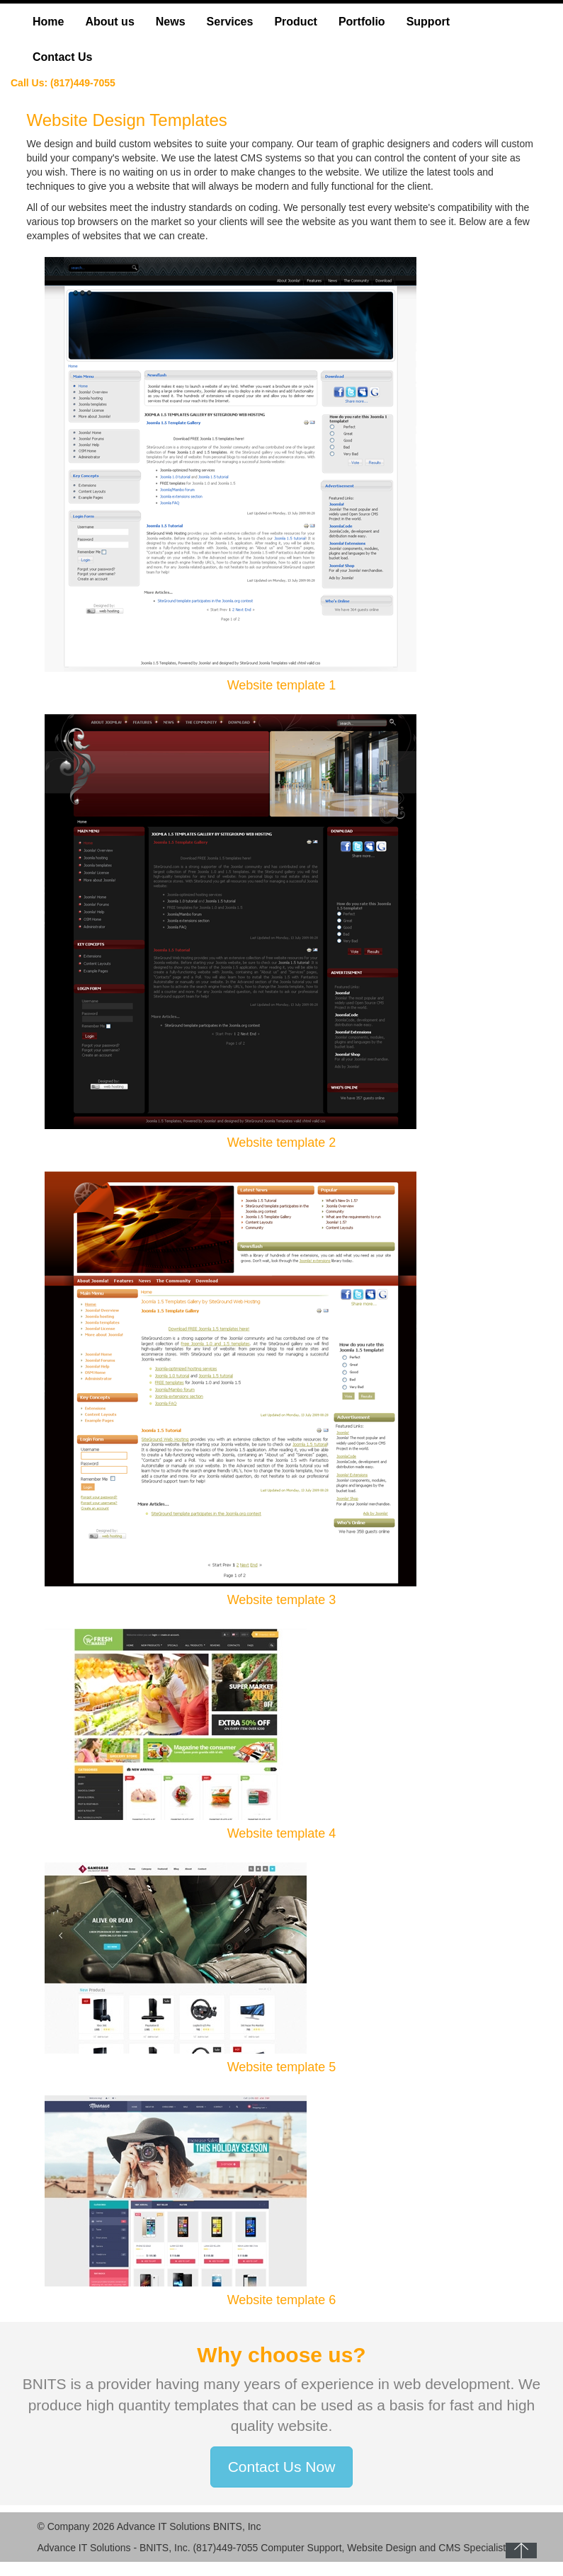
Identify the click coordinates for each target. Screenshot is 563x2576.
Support (428, 22)
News (171, 22)
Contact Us (62, 57)
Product (295, 22)
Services (230, 22)
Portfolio (362, 22)
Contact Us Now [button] (282, 2466)
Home (48, 22)
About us (109, 22)
